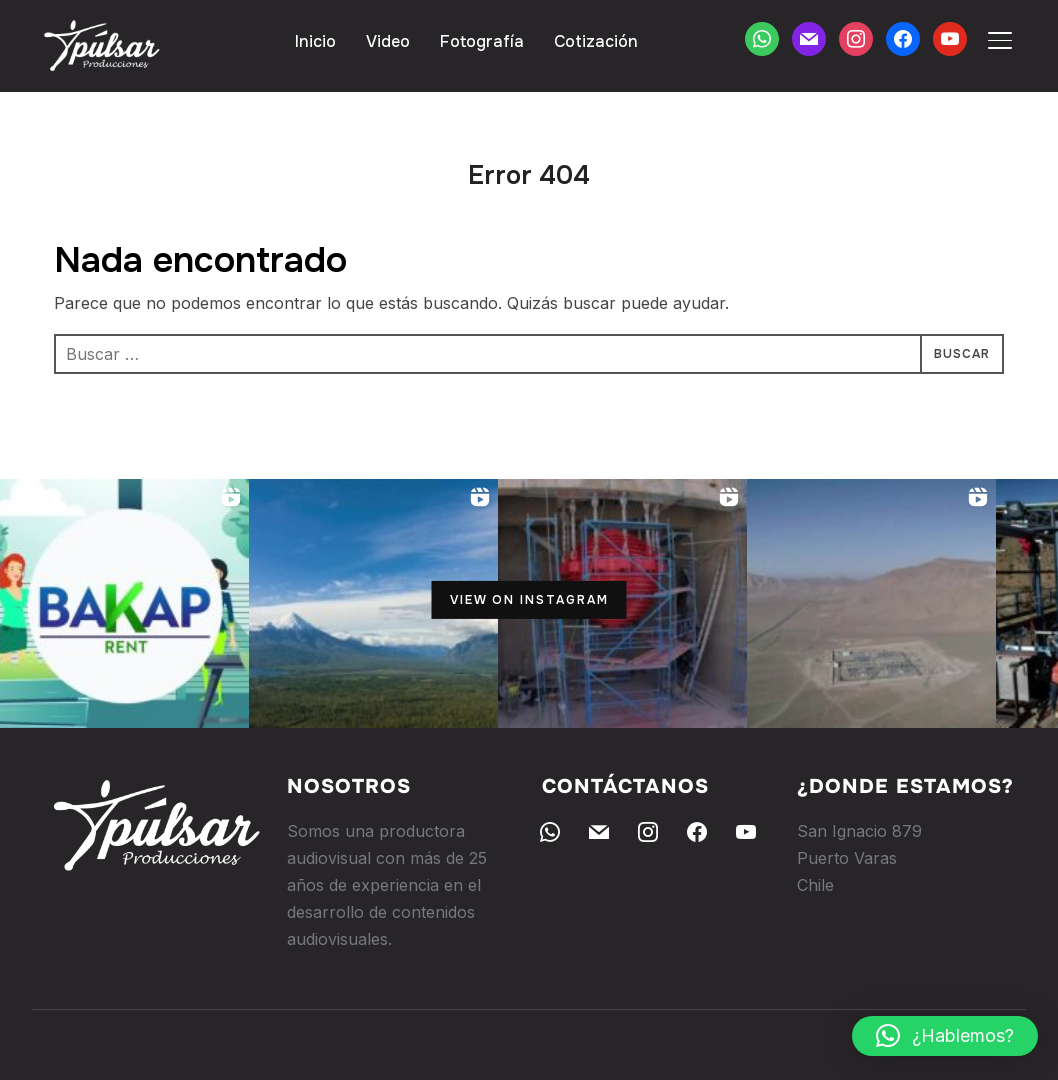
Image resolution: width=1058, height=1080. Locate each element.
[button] (945, 1036)
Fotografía (482, 41)
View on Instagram (529, 600)
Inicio (315, 41)
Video (388, 41)
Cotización (596, 41)
